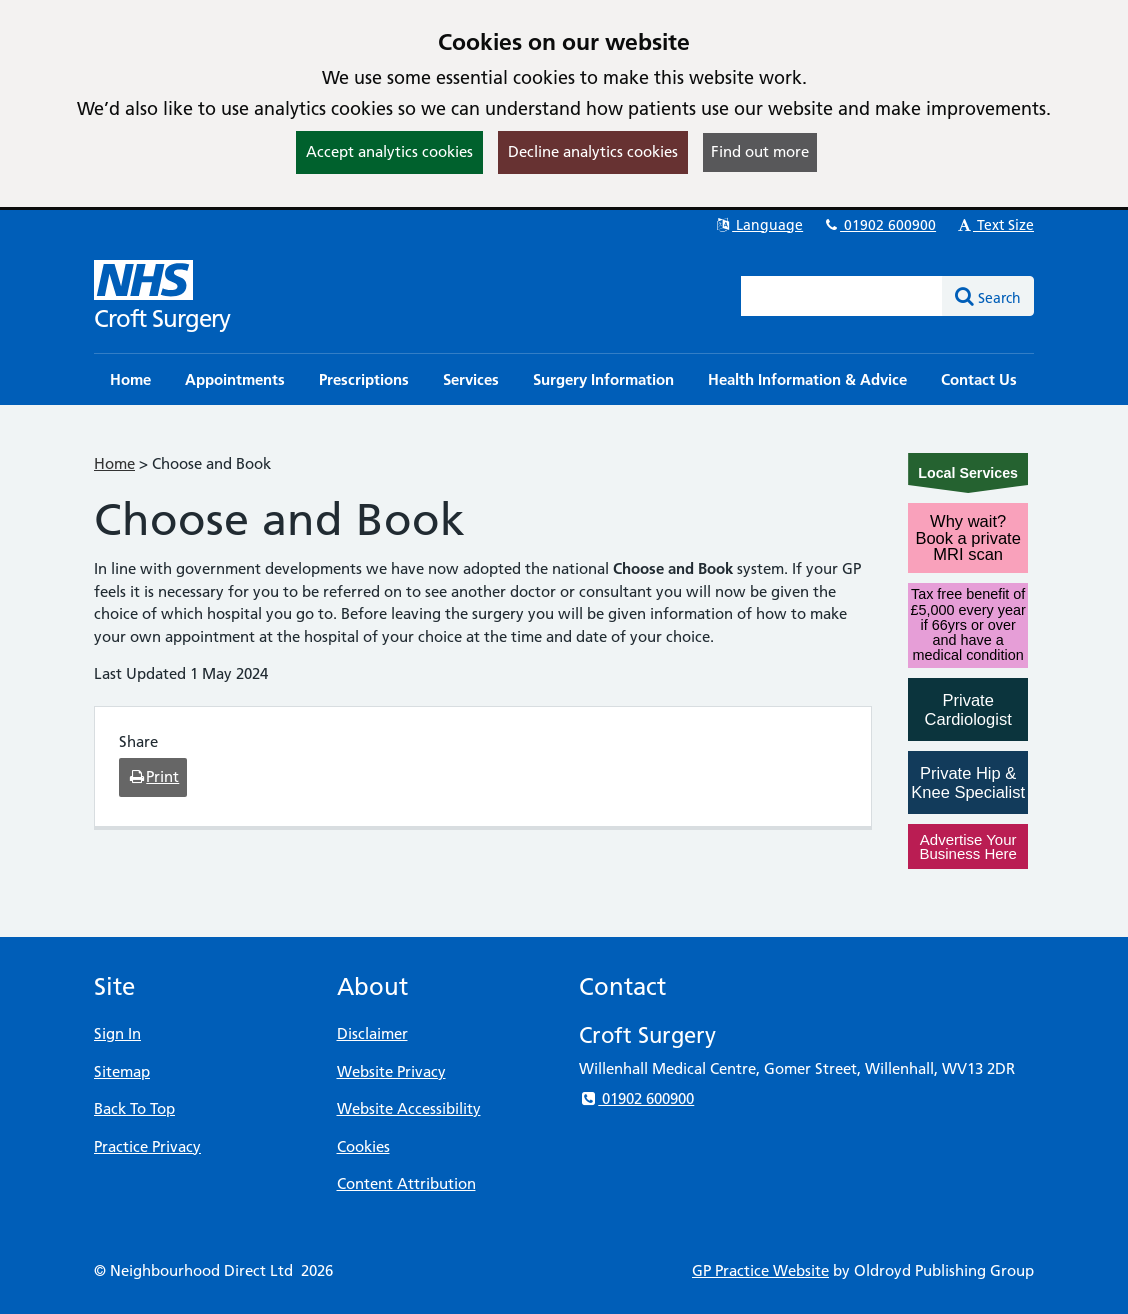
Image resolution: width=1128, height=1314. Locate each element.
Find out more (760, 151)
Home (114, 463)
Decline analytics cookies (593, 151)
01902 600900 (879, 225)
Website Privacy (391, 1071)
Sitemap (122, 1071)
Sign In (117, 1033)
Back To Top (134, 1108)
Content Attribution (406, 1183)
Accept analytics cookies (389, 151)
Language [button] (758, 225)
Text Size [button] (994, 225)
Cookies (363, 1146)
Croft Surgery (162, 318)
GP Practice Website (760, 1270)
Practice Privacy (147, 1146)
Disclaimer (372, 1033)
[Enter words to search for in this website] (842, 296)
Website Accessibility (409, 1108)
